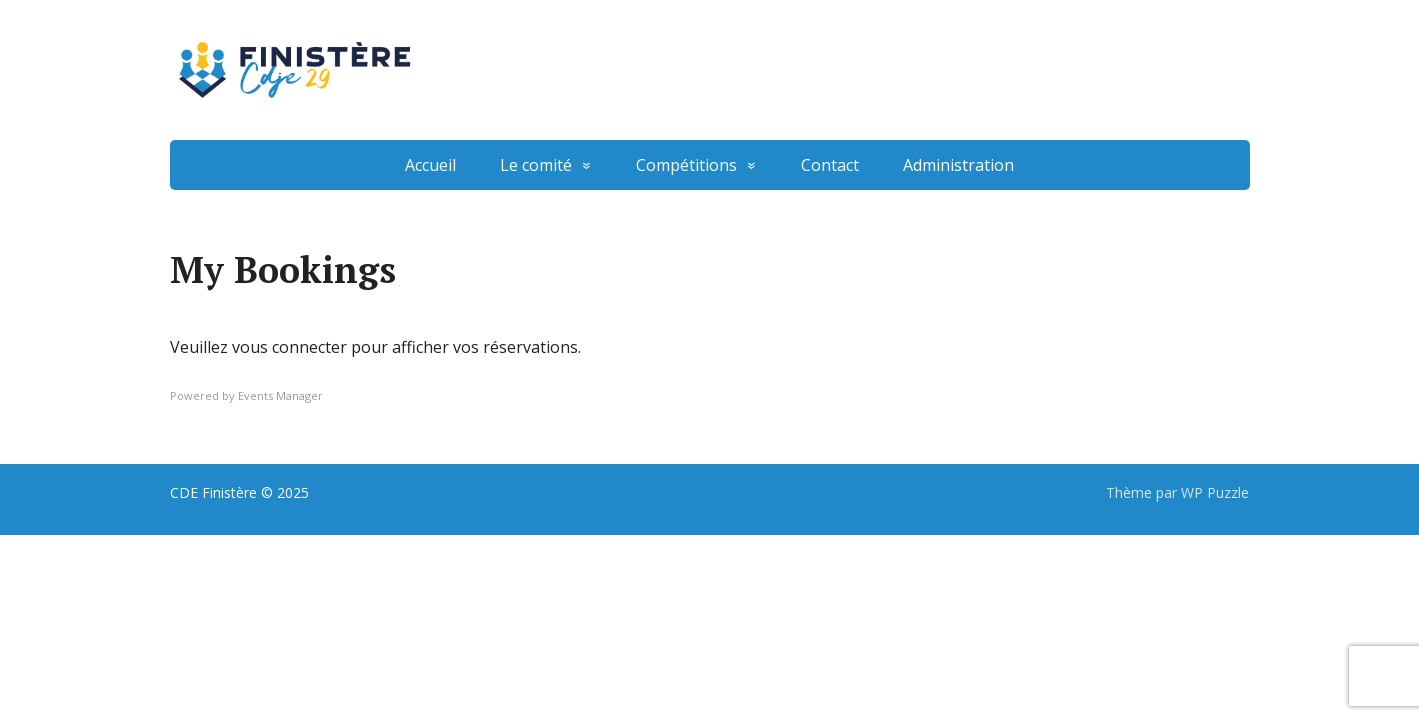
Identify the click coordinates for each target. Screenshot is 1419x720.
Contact (830, 165)
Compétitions (686, 165)
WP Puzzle (1215, 492)
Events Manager (280, 395)
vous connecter (289, 347)
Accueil (430, 165)
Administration (958, 165)
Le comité (536, 165)
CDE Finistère (213, 492)
